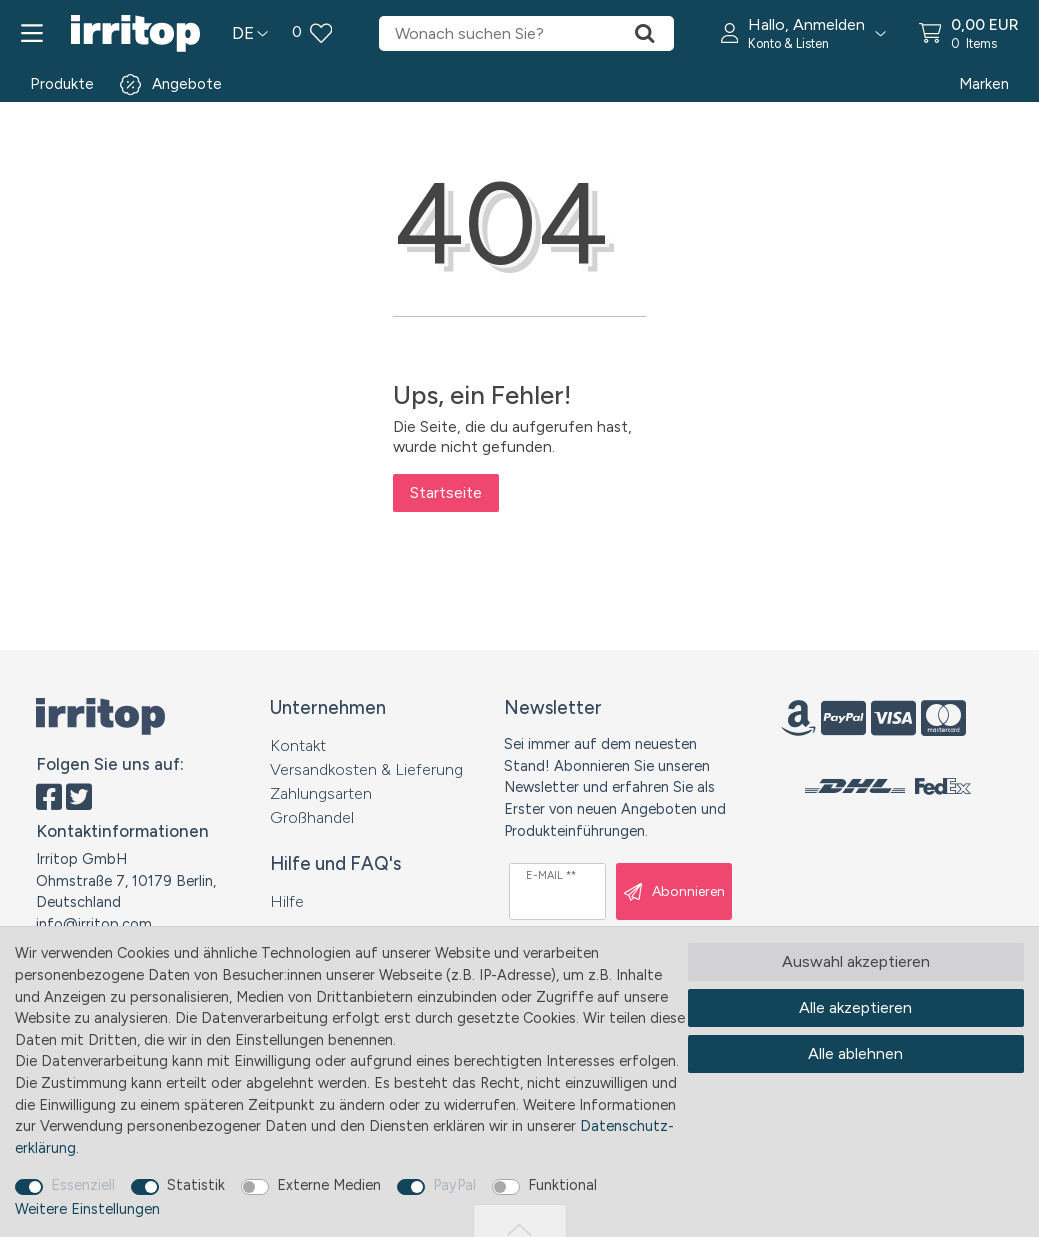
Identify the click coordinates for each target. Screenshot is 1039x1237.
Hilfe (287, 901)
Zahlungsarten (321, 793)
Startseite (446, 492)
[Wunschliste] (312, 33)
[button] (804, 33)
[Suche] (645, 33)
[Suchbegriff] (497, 33)
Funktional (562, 1185)
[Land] (250, 33)
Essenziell (83, 1185)
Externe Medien (329, 1185)
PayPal (454, 1185)
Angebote (187, 84)
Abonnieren (674, 892)
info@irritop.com (94, 924)
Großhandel (312, 817)
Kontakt (298, 745)
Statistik (196, 1185)
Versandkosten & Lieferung (366, 769)
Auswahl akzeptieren (856, 961)
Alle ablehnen (855, 1053)
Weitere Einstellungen (87, 1209)
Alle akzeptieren (855, 1007)
